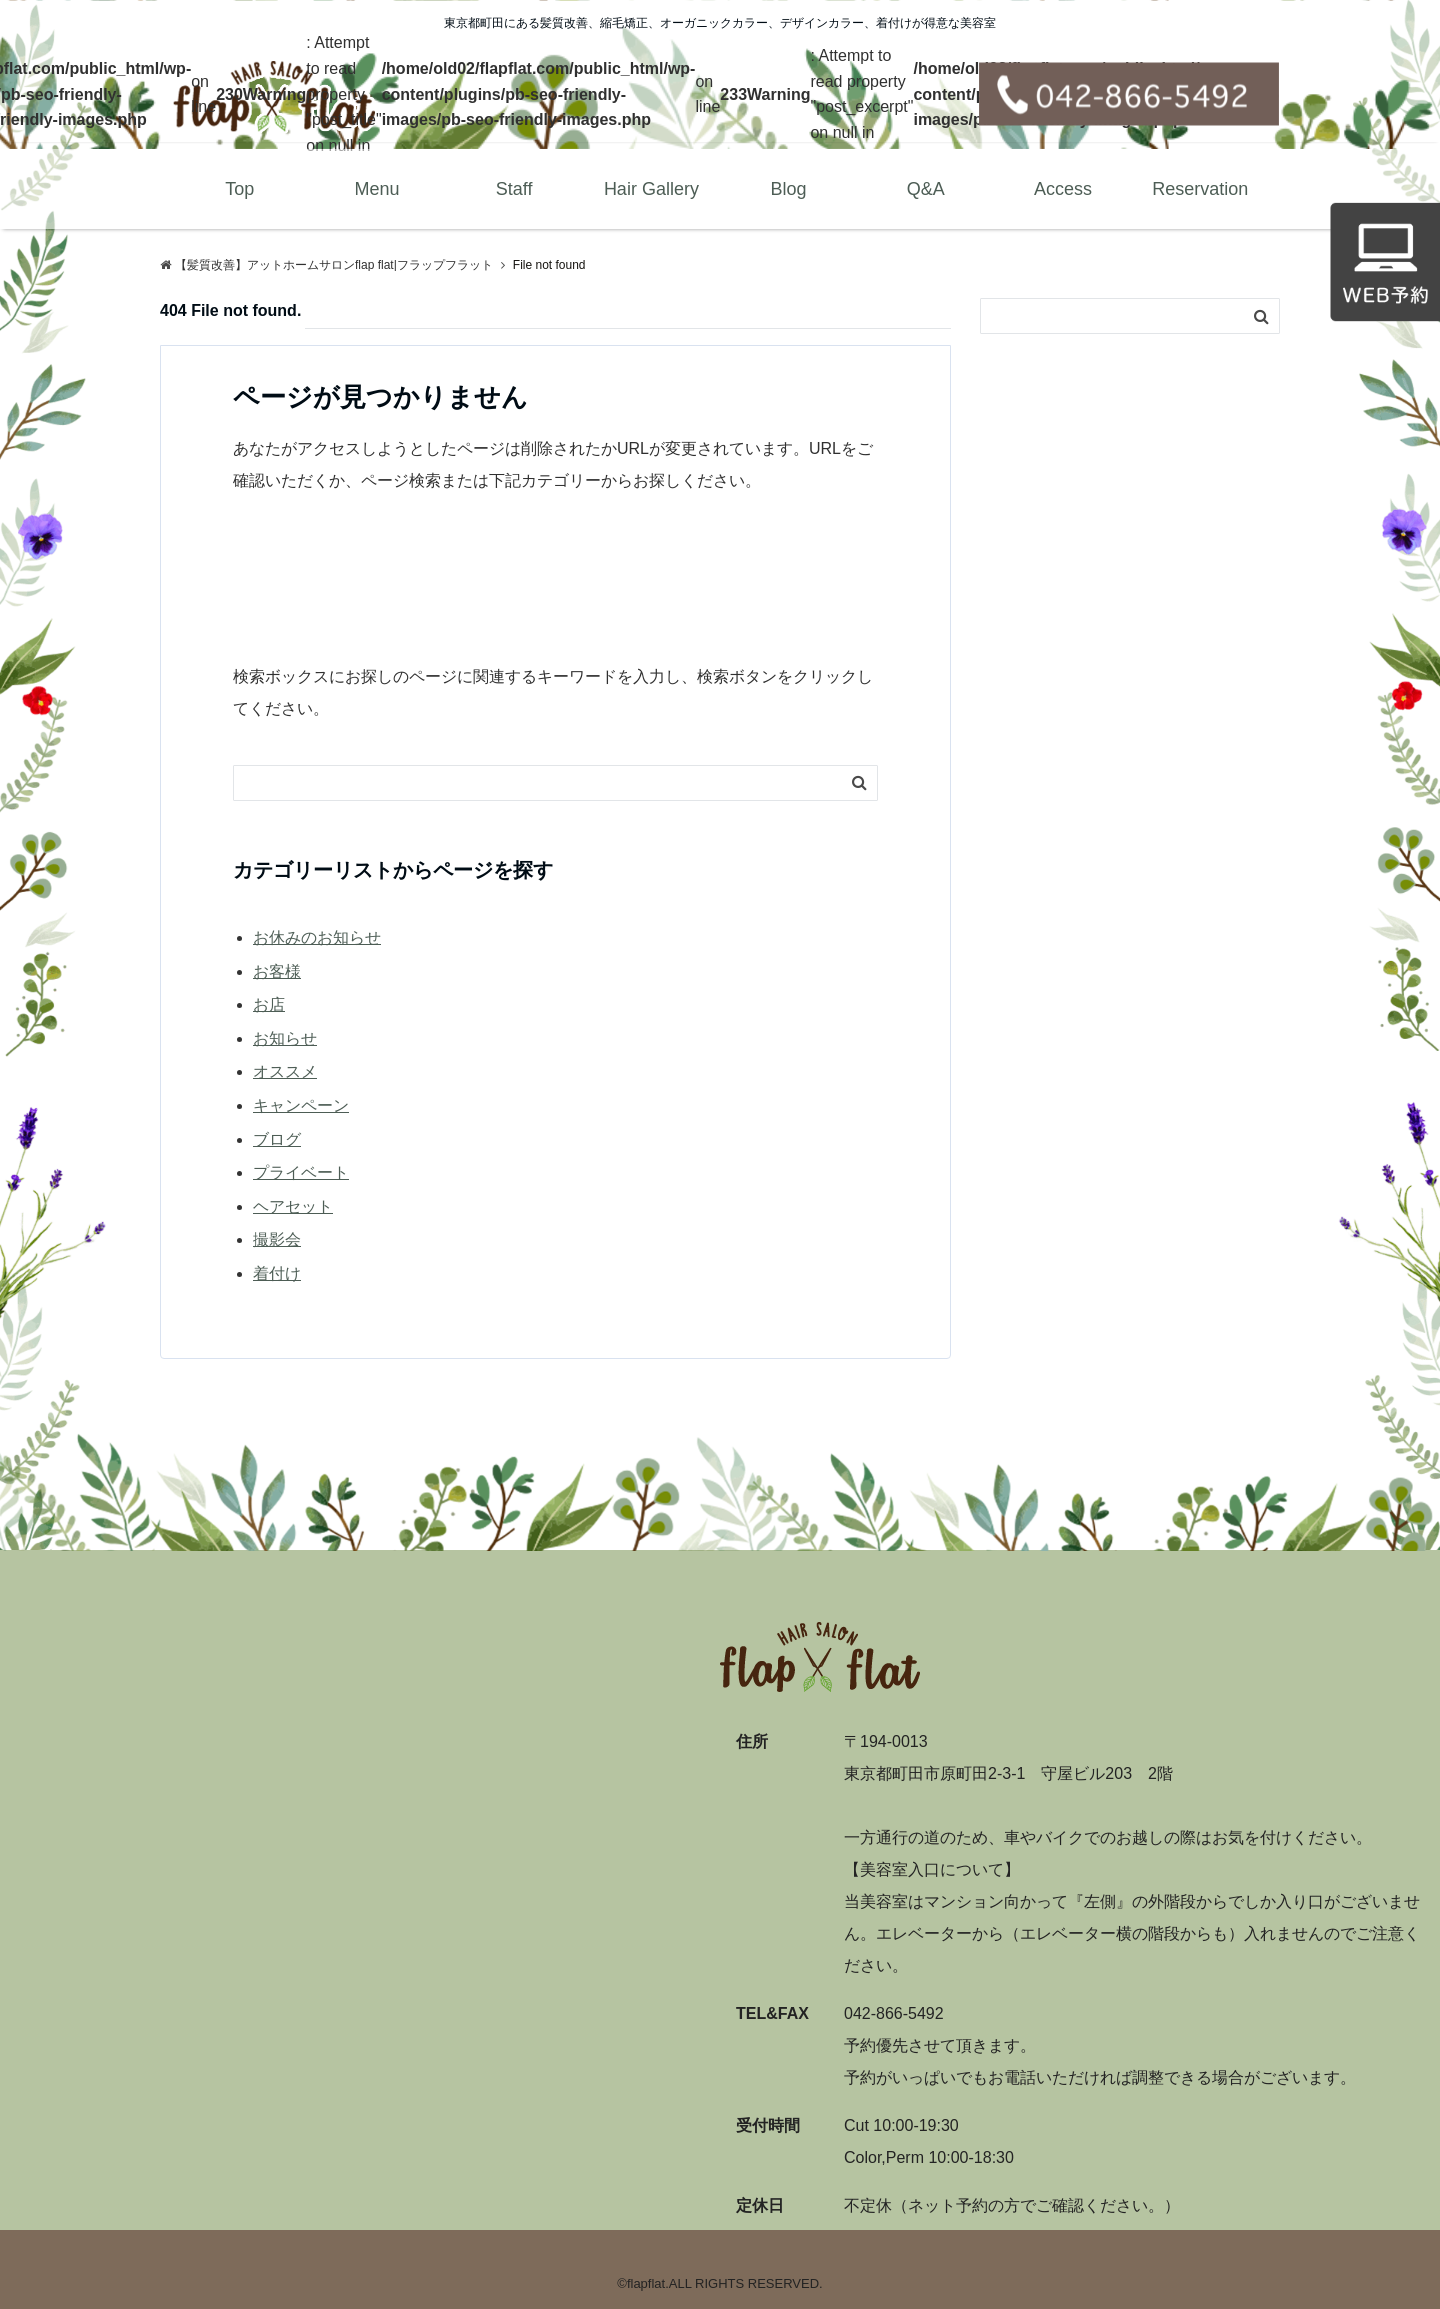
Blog (789, 189)
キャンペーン (301, 1105)
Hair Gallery (651, 189)
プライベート (301, 1172)
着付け (277, 1273)
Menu (376, 189)
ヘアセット (293, 1206)
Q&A (926, 189)
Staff (514, 189)
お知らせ (285, 1038)
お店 (269, 1004)
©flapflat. (643, 2283)
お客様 (277, 971)
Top (239, 189)
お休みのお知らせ (317, 937)
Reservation (1200, 189)
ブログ (277, 1139)
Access (1063, 189)
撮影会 (277, 1239)
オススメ (285, 1071)
